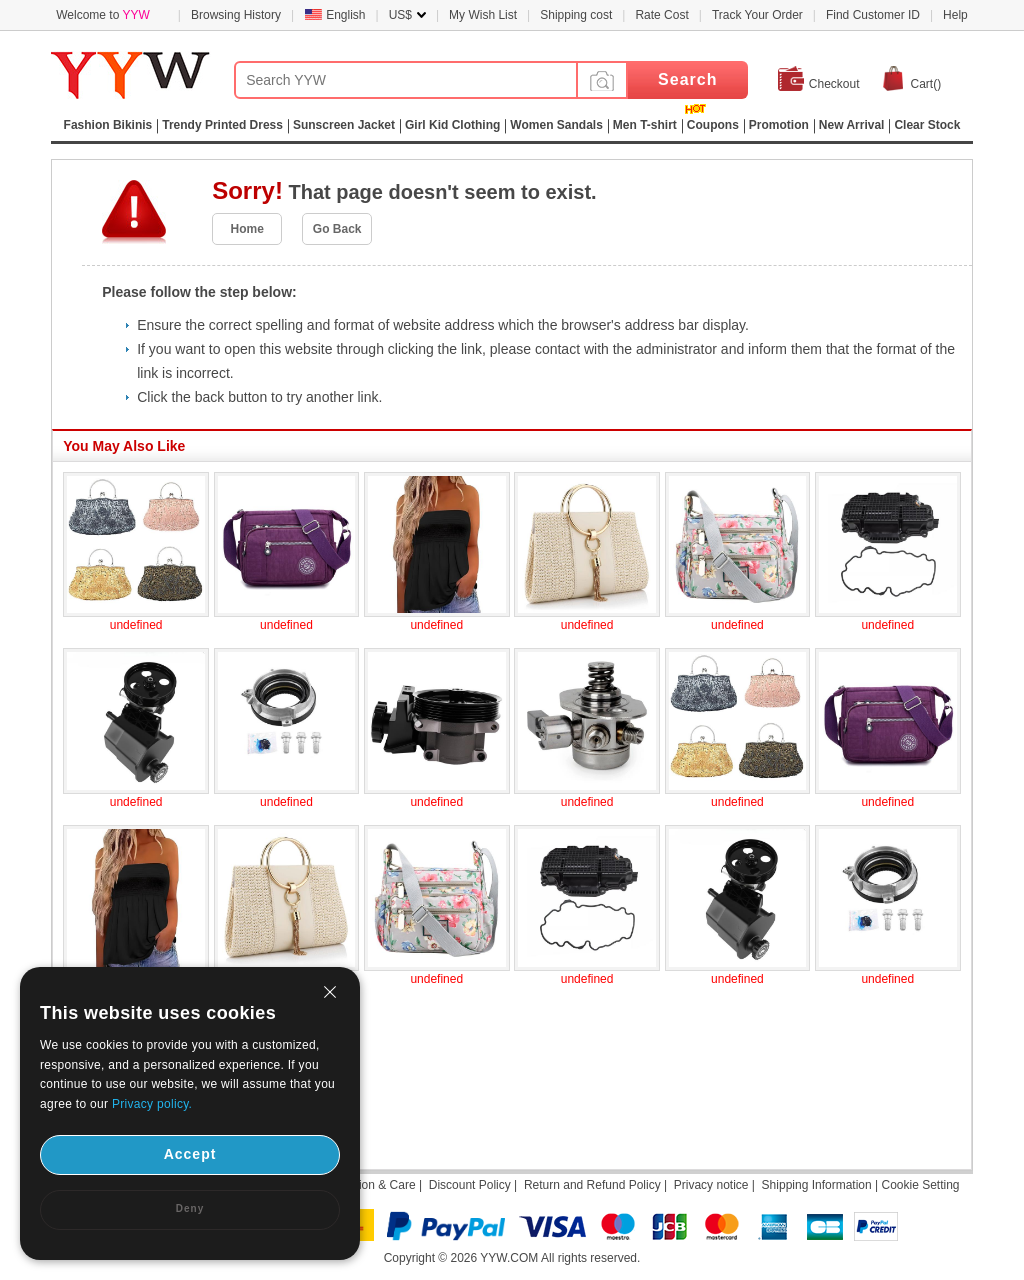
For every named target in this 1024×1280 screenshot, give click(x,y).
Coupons (713, 125)
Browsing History (236, 15)
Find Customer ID (873, 15)
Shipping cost (576, 15)
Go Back (337, 229)
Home (247, 229)
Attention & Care (372, 1185)
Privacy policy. (152, 1104)
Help (955, 15)
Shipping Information (817, 1185)
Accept (190, 1154)
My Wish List (483, 15)
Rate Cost (661, 15)
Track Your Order (757, 15)
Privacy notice (711, 1185)
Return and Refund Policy (592, 1185)
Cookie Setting (920, 1185)
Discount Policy (470, 1185)
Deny (190, 1208)
